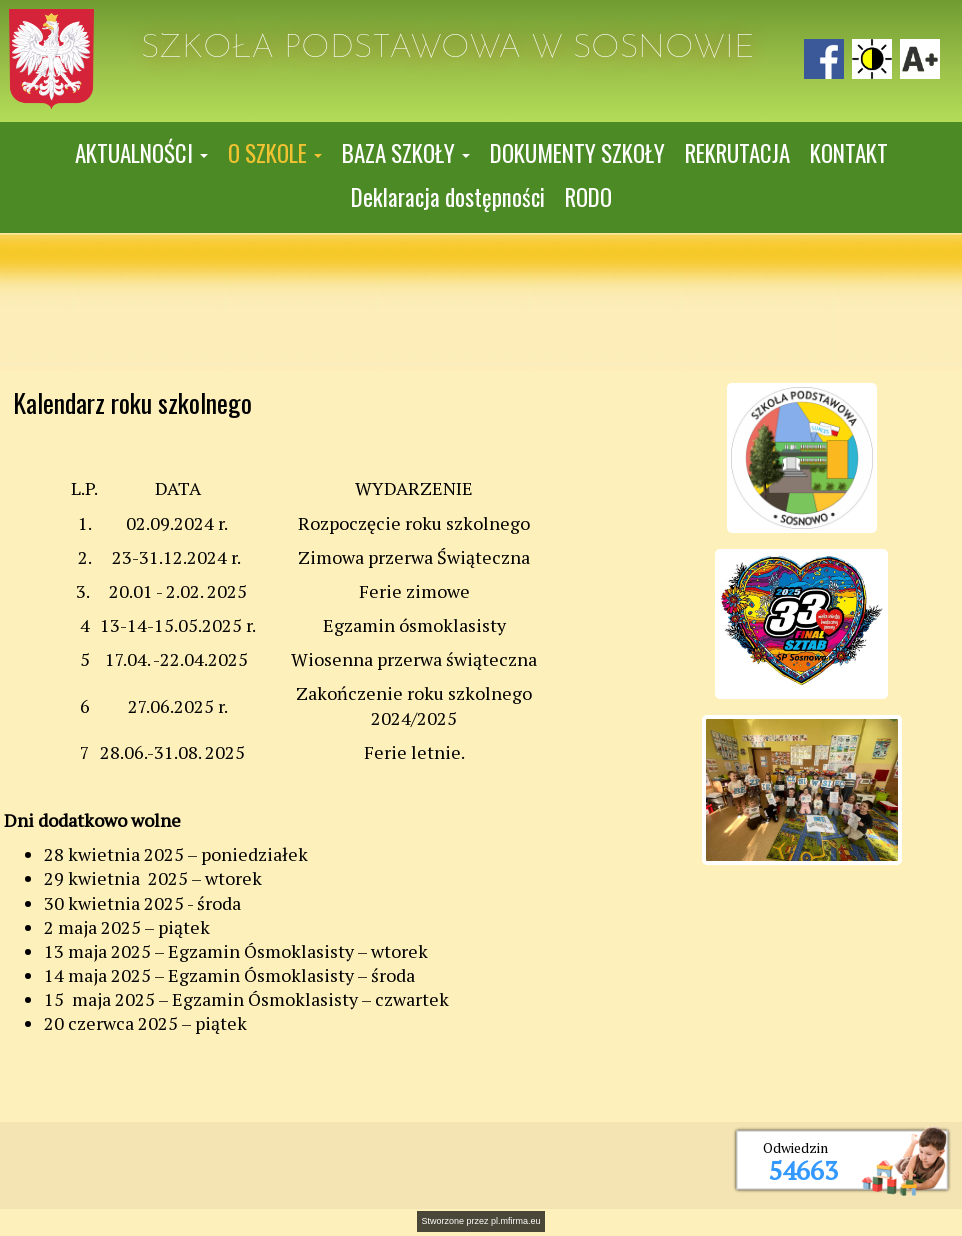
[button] (141, 154)
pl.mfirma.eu (516, 1221)
